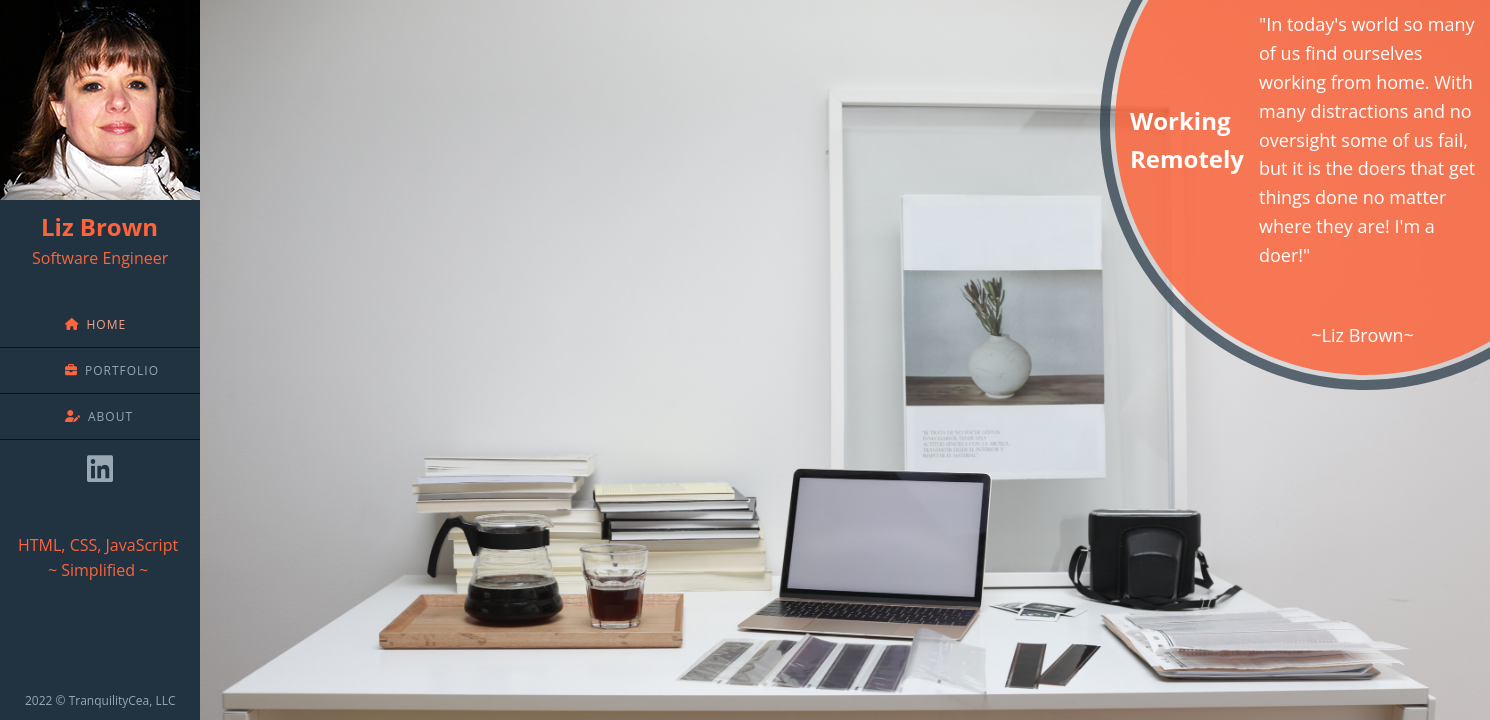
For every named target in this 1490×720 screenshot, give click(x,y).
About (99, 416)
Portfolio (112, 370)
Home (95, 324)
